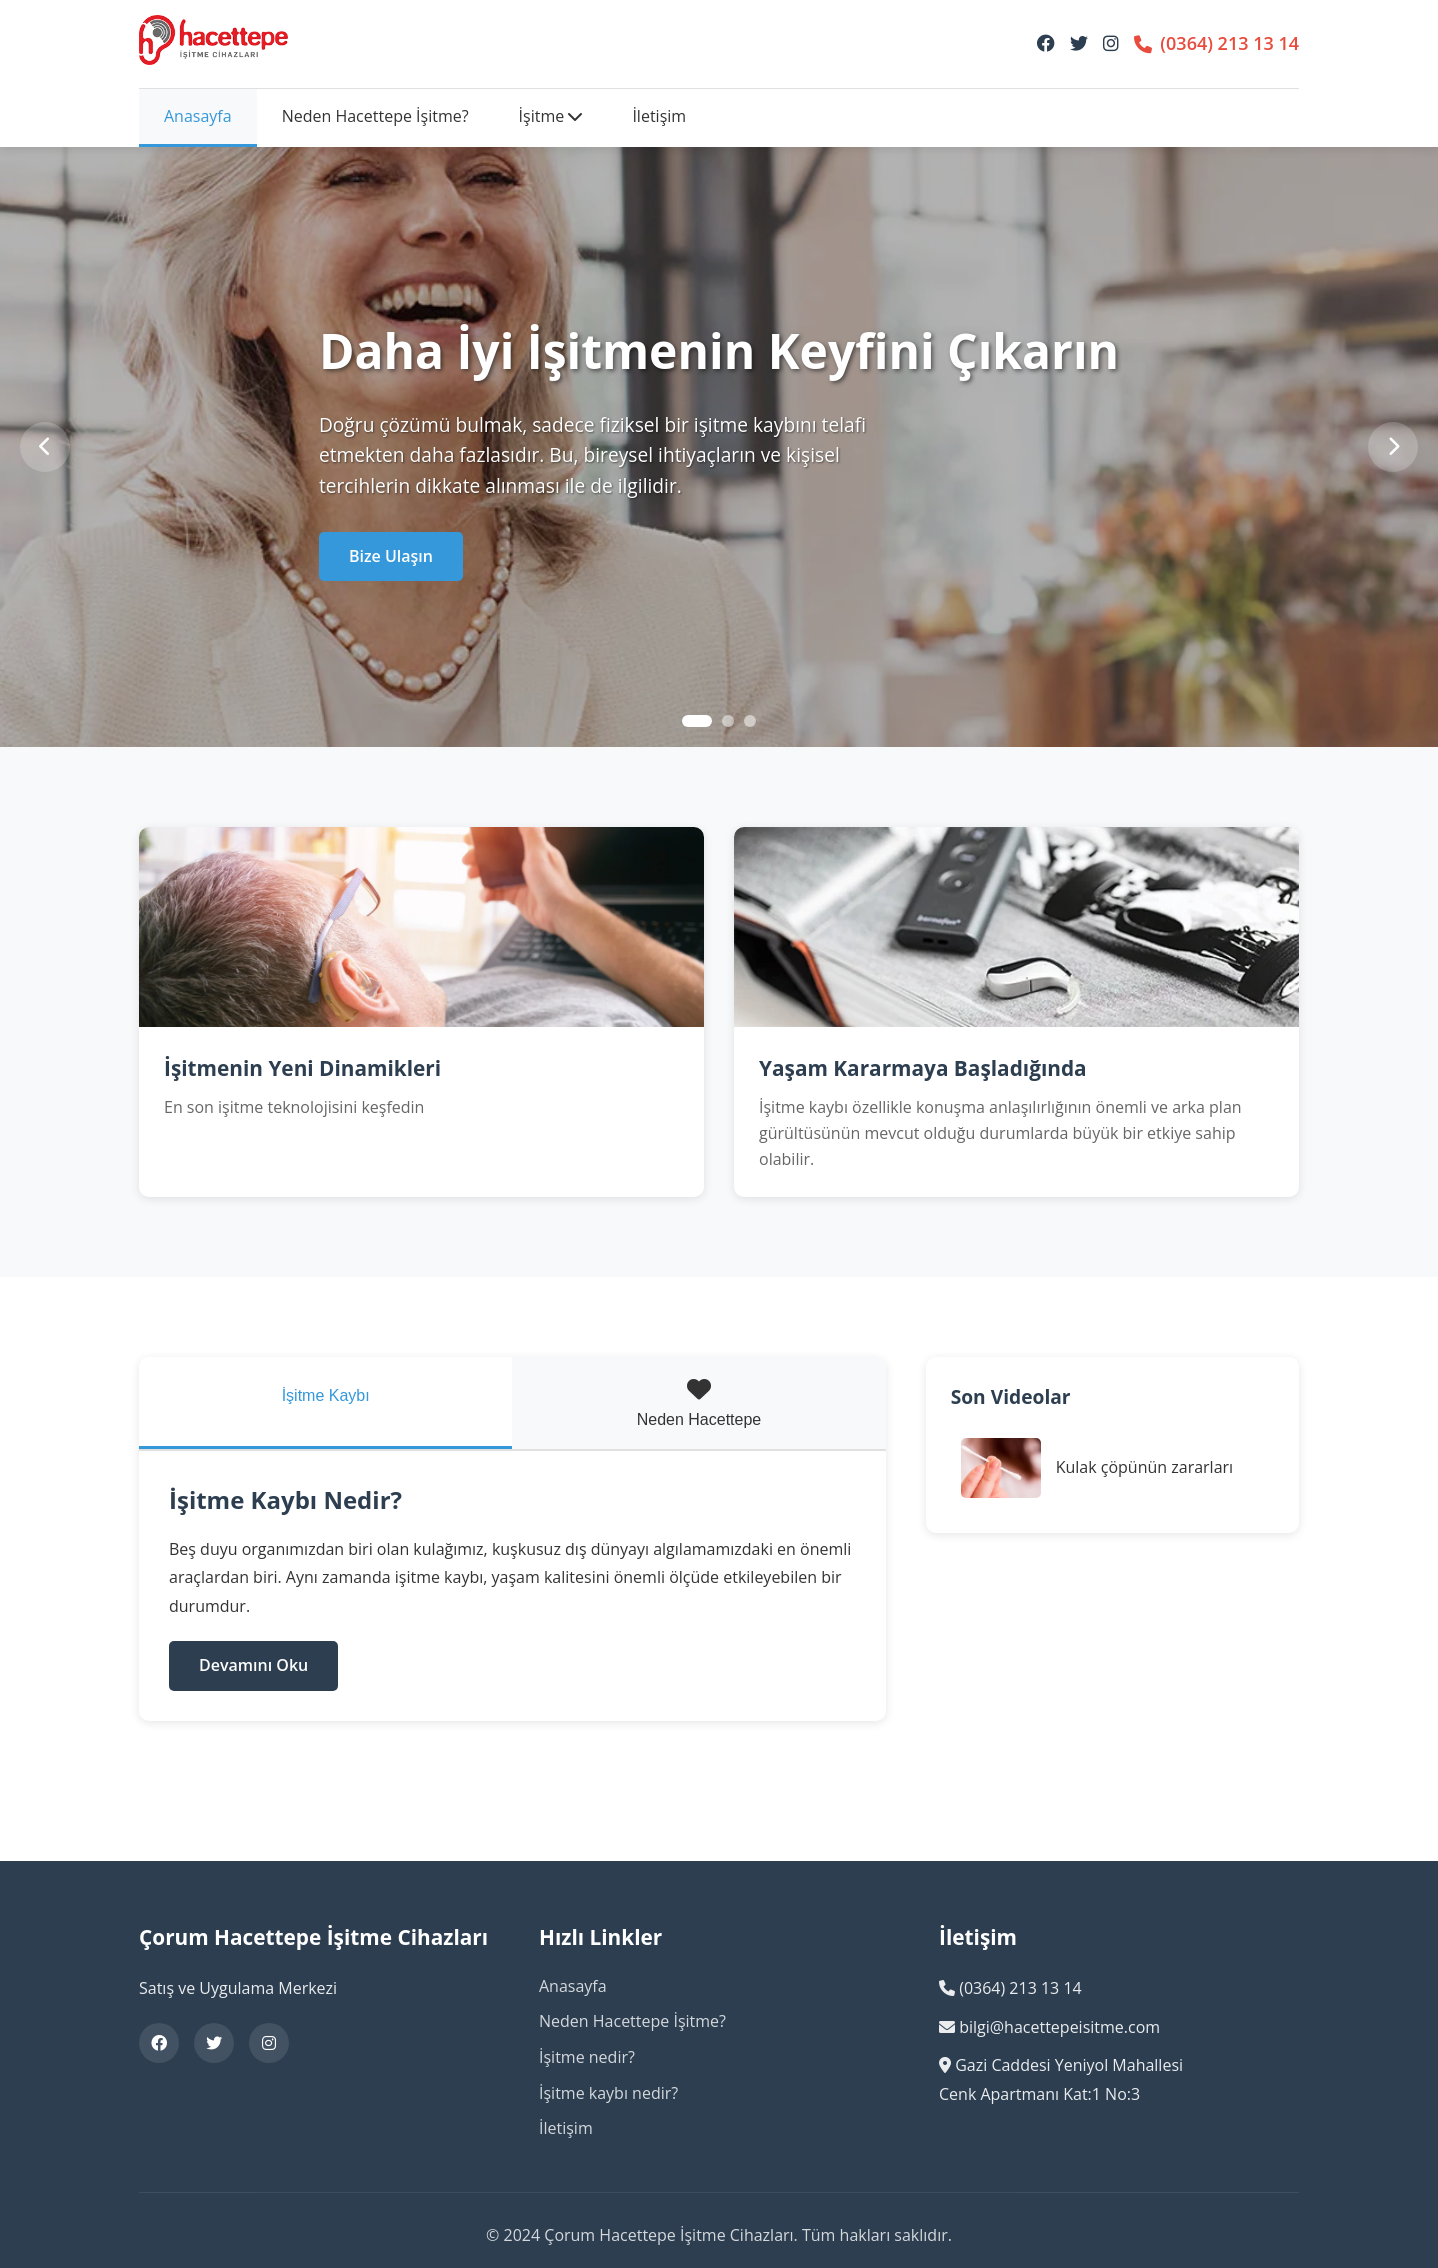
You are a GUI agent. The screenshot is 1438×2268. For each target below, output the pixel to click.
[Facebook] (1046, 43)
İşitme (551, 116)
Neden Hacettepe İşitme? (375, 116)
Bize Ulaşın (391, 556)
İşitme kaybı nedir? (608, 2093)
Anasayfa (198, 116)
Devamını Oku (253, 1665)
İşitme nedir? (587, 2057)
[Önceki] (45, 447)
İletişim (659, 116)
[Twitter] (1079, 43)
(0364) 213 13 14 (1216, 43)
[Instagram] (1111, 43)
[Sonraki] (1393, 447)
